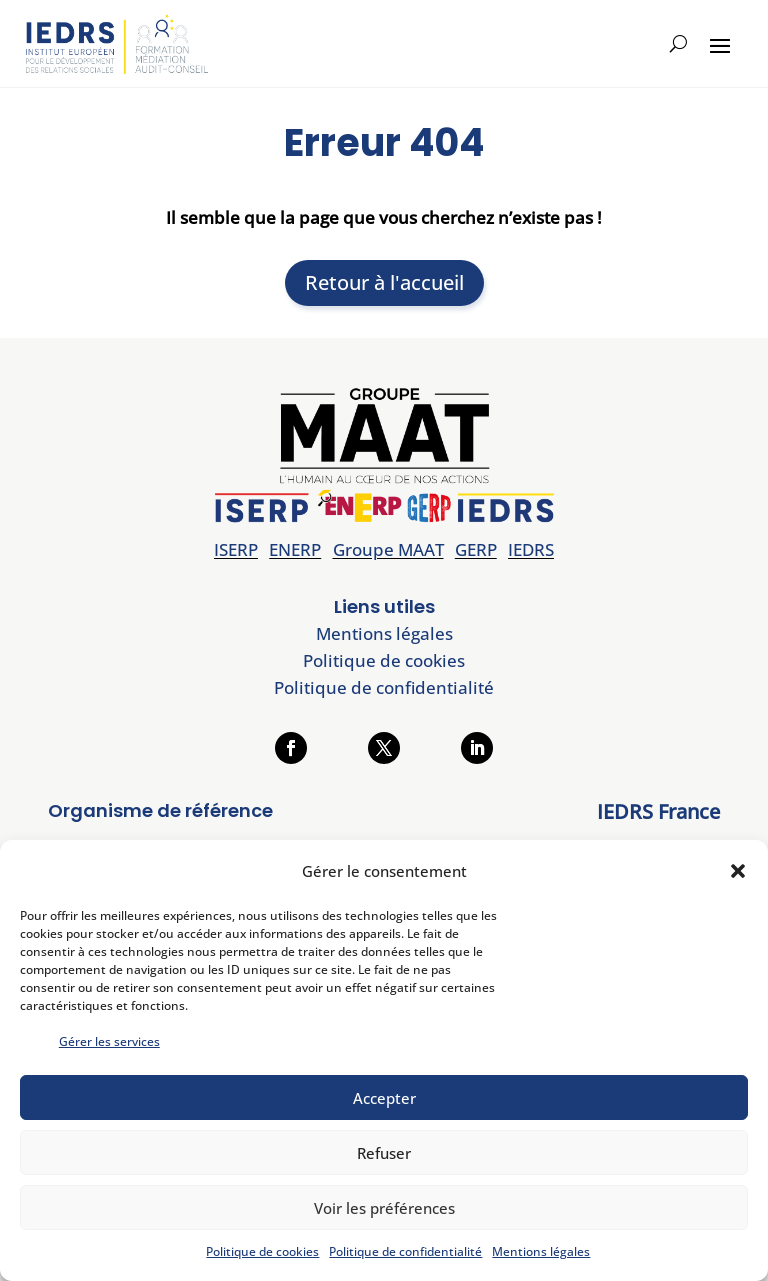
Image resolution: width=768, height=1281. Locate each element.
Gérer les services (109, 1041)
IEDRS (531, 549)
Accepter (384, 1098)
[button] (738, 871)
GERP (476, 549)
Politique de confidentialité (405, 1251)
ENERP (295, 549)
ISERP (236, 549)
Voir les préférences (384, 1208)
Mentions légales (541, 1251)
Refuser (384, 1153)
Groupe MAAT (388, 549)
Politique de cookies (262, 1251)
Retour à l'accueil (384, 282)
